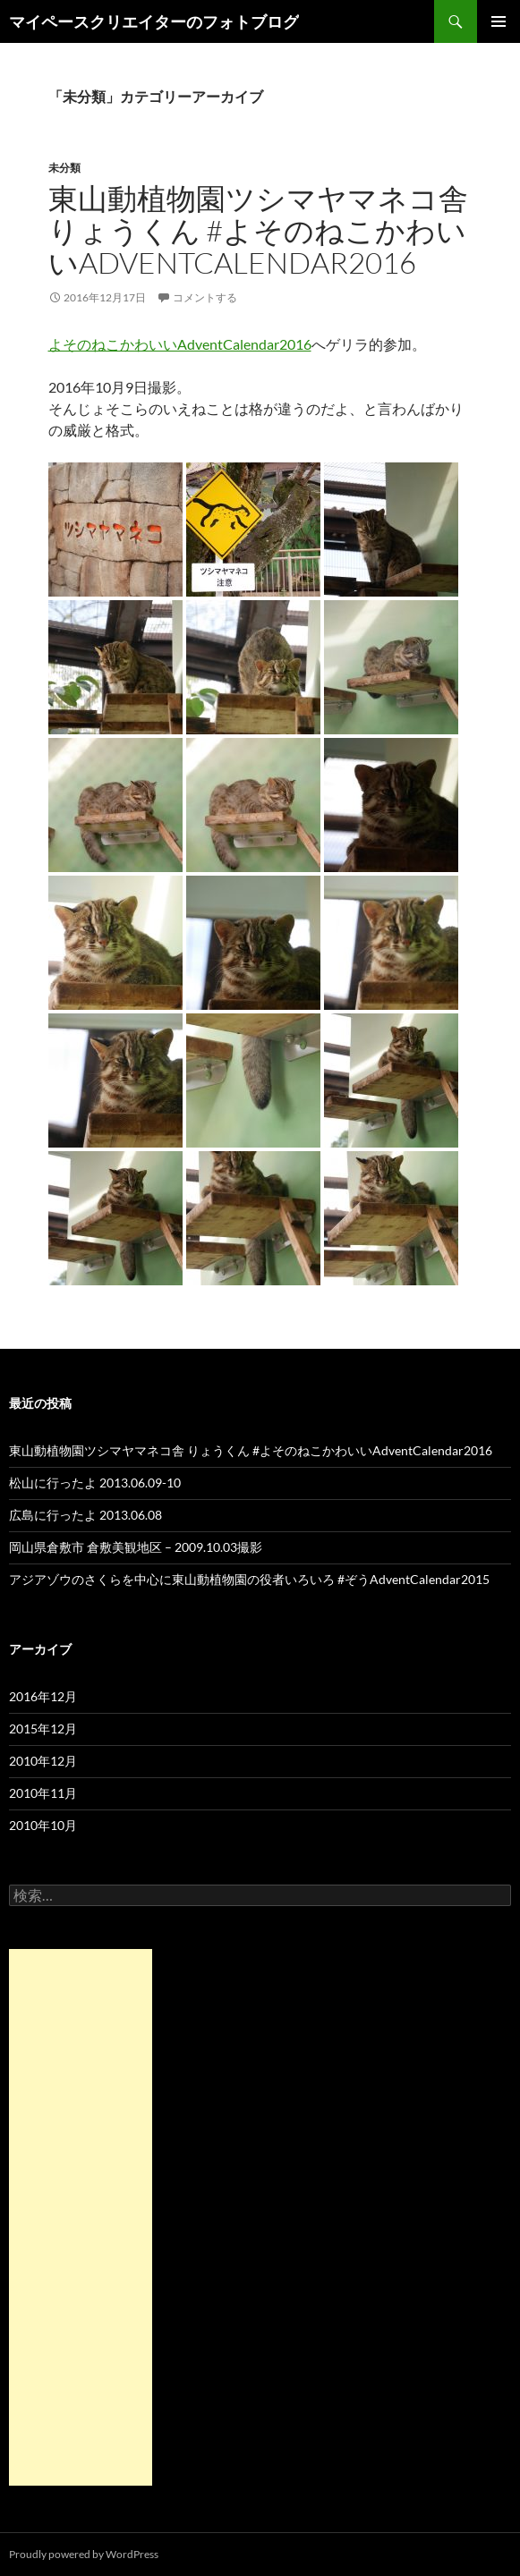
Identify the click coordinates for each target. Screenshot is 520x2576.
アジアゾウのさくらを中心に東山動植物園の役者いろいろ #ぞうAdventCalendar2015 (249, 1579)
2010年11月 (43, 1793)
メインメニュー (498, 21)
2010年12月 (43, 1760)
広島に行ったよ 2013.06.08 (85, 1514)
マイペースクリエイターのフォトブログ (154, 21)
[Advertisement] (80, 2217)
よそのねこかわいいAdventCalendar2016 (179, 343)
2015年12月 (43, 1728)
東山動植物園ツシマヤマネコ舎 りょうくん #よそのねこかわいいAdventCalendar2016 (258, 230)
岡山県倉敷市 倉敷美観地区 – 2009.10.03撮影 (135, 1547)
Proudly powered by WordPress (83, 2554)
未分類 (64, 167)
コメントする (205, 297)
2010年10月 (43, 1825)
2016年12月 (43, 1696)
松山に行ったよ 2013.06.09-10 (95, 1482)
